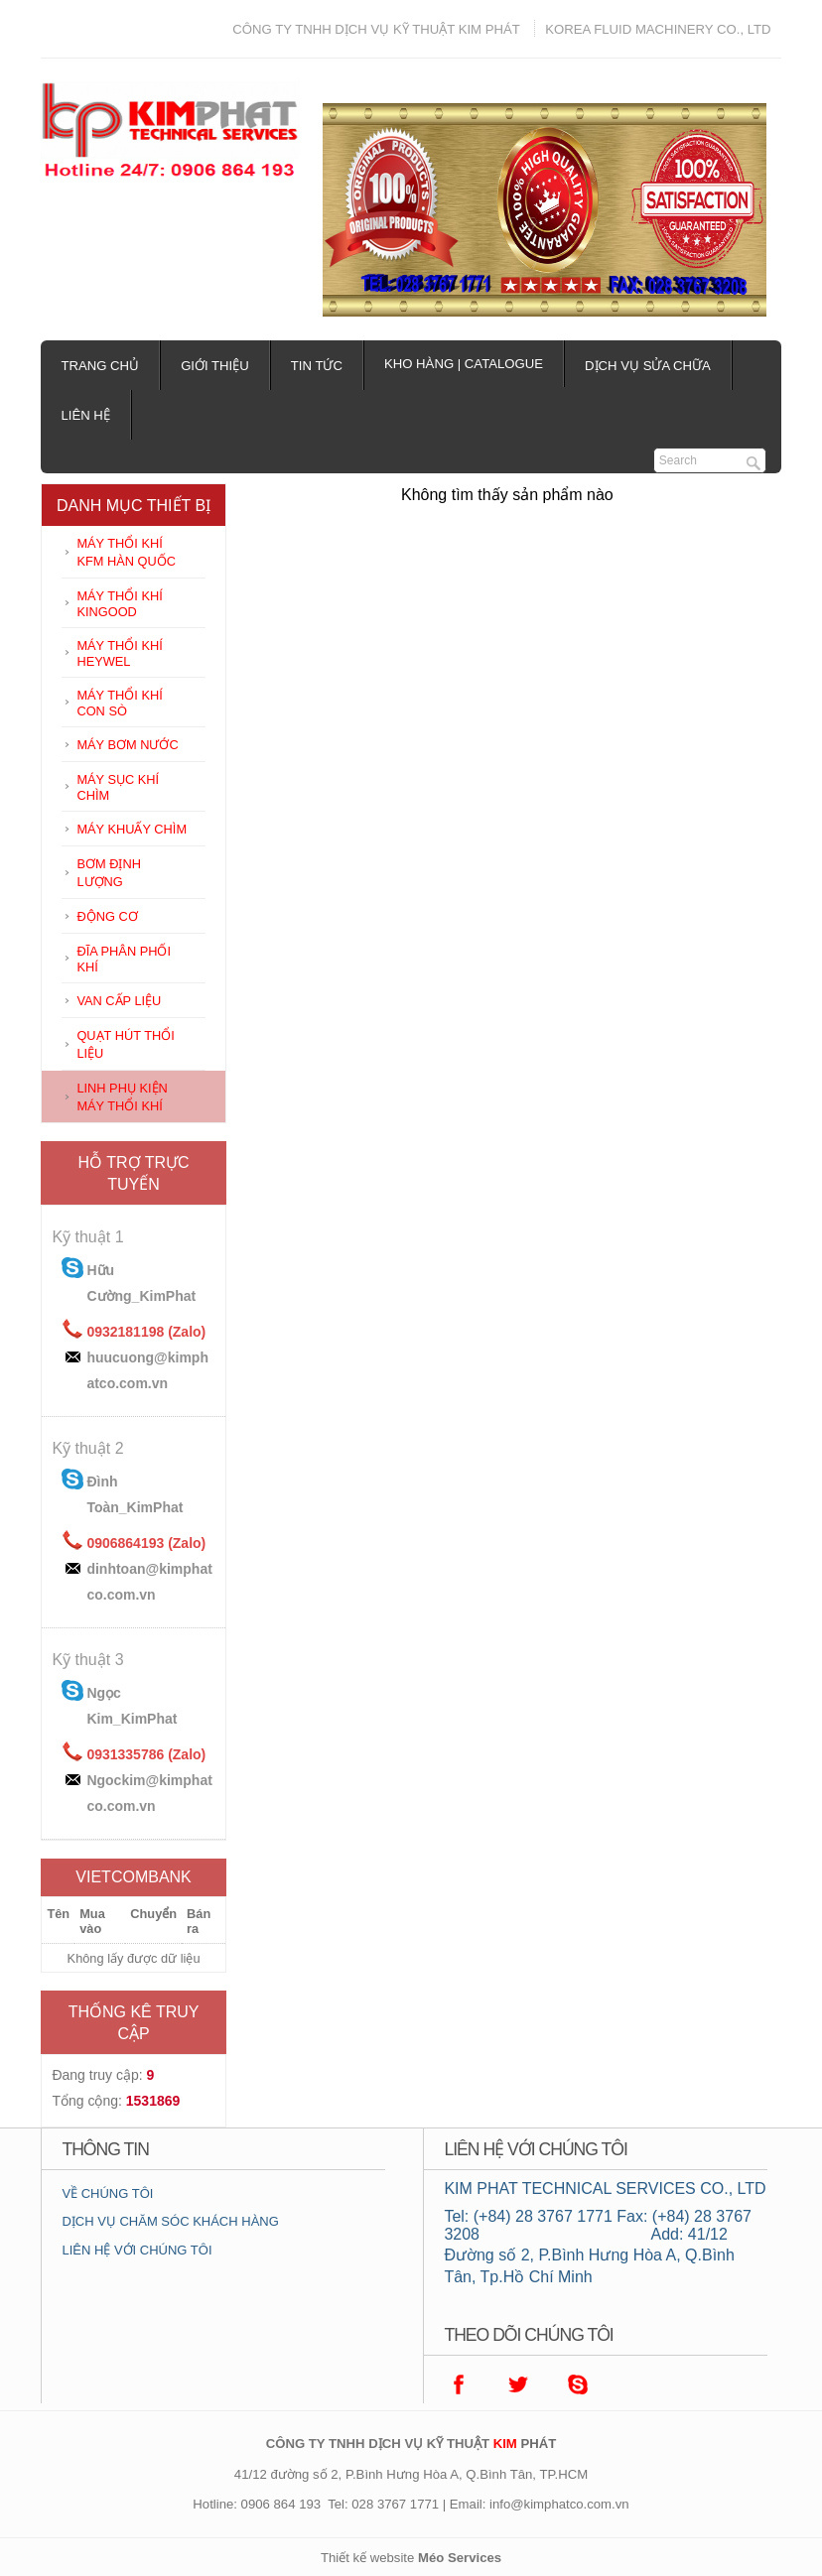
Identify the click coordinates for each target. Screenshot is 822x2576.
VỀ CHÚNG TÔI (107, 2193)
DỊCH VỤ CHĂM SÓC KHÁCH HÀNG (170, 2221)
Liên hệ (85, 415)
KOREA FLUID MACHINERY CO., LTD (657, 29)
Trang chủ (100, 365)
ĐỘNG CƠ (106, 916)
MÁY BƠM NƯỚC (127, 744)
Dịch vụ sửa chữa (648, 365)
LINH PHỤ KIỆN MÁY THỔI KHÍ (121, 1097)
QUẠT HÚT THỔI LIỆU (125, 1044)
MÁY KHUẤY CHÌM (131, 829)
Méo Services (459, 2557)
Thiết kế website (367, 2557)
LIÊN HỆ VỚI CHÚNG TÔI (136, 2250)
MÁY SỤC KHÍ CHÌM (117, 787)
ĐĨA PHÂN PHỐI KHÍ (123, 959)
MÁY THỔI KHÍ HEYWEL (119, 653)
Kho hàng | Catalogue (463, 363)
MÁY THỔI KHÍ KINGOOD (119, 603)
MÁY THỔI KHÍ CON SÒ (119, 703)
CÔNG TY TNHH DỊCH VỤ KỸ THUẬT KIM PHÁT (375, 29)
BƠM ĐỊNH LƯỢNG (108, 872)
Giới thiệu (215, 365)
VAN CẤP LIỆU (118, 1000)
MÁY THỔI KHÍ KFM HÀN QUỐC (126, 552)
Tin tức (316, 365)
